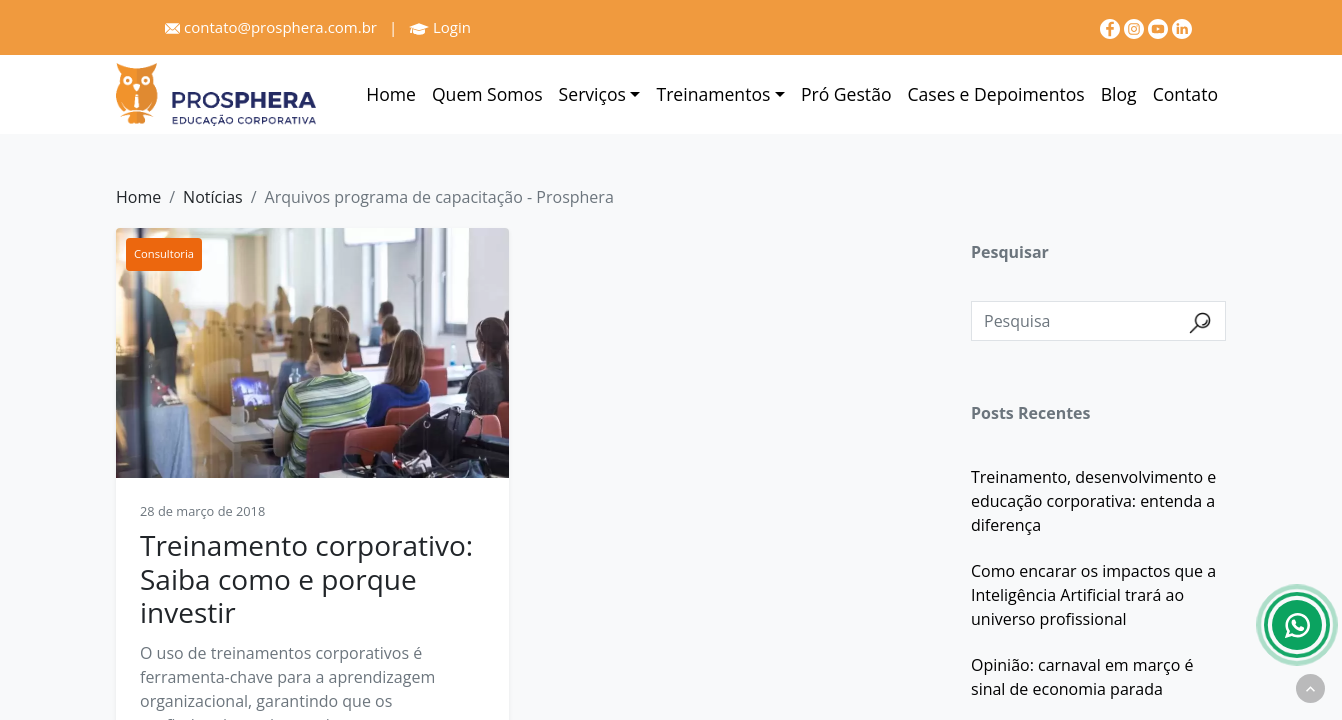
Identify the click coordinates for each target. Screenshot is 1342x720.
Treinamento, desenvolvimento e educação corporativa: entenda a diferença (1093, 501)
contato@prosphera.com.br (271, 27)
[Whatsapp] (1297, 625)
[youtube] (1160, 27)
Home (391, 94)
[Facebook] (1112, 27)
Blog (1119, 94)
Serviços (592, 94)
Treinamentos (713, 94)
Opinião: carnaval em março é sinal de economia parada (1082, 677)
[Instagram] (1136, 27)
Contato (1185, 94)
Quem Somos (487, 94)
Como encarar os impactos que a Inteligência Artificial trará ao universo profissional (1093, 595)
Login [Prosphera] (440, 27)
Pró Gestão (846, 94)
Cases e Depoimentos (996, 94)
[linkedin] (1182, 27)
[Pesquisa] (1098, 321)
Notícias (213, 197)
